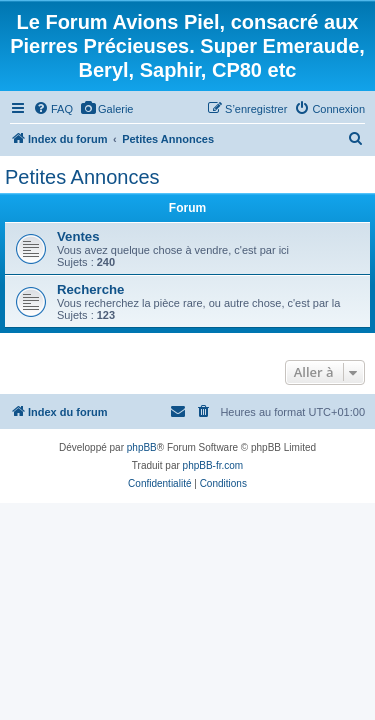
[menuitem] (53, 109)
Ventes (78, 236)
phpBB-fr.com (213, 465)
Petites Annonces (82, 177)
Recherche (90, 289)
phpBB (142, 447)
